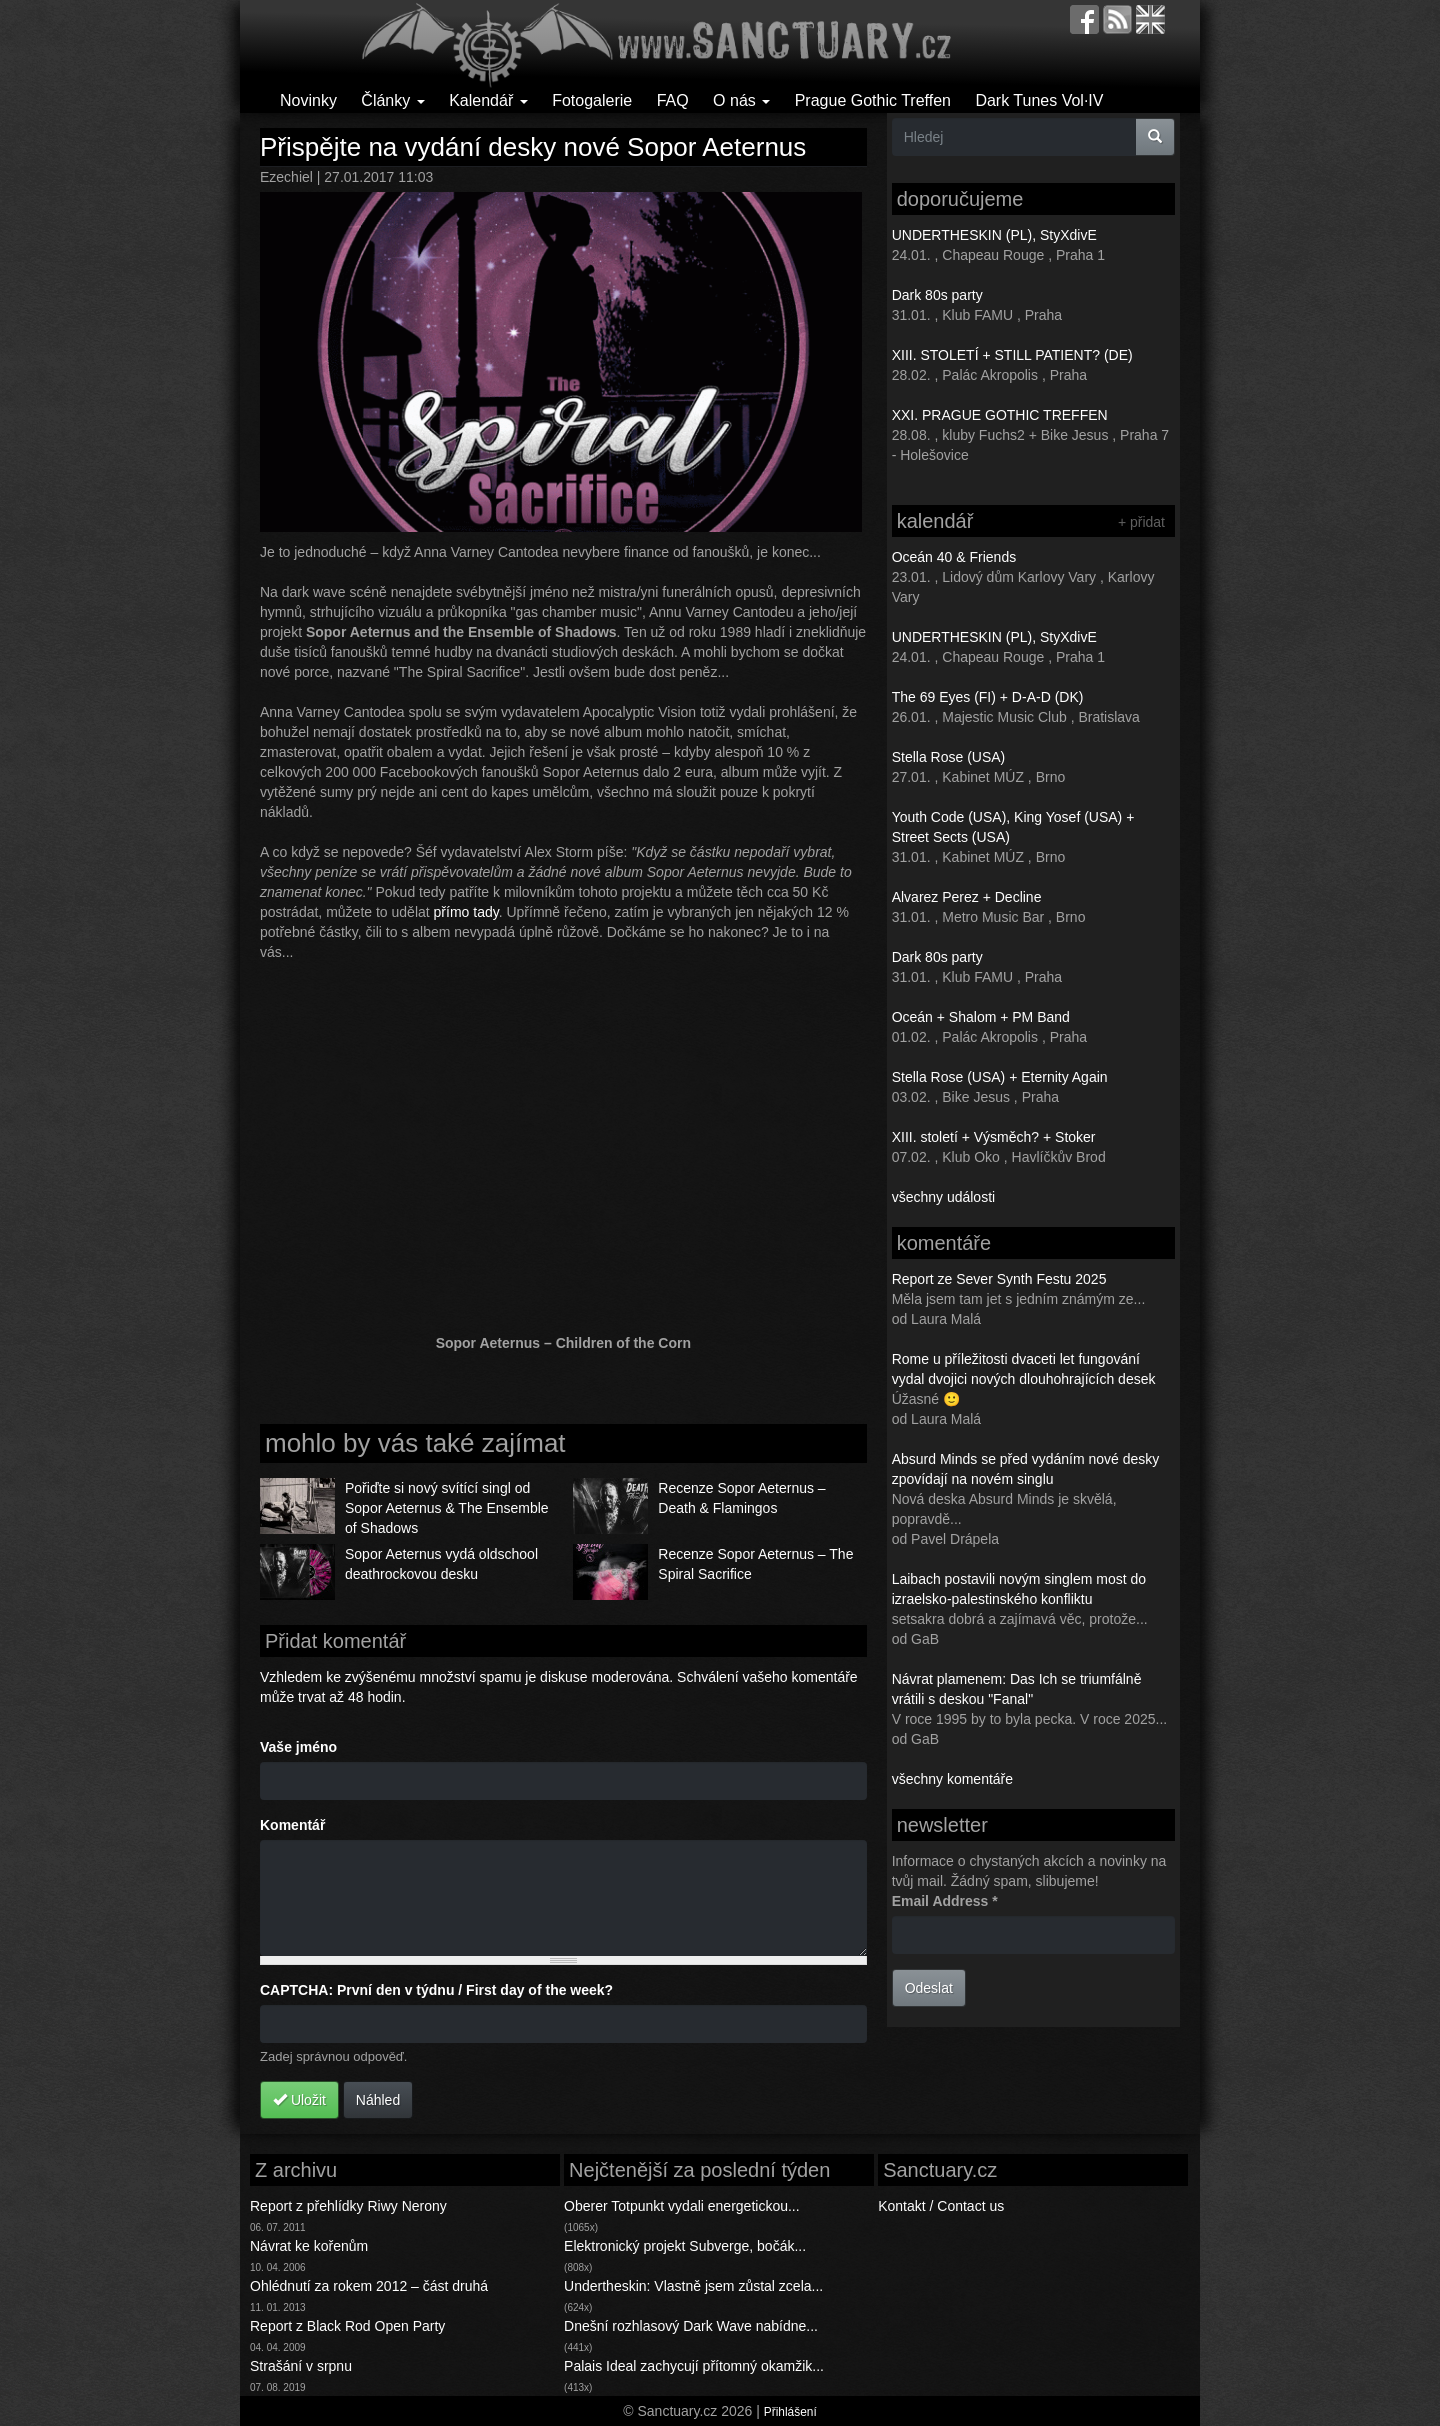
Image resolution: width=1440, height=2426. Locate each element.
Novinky (308, 100)
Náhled (378, 2100)
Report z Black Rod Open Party (347, 2326)
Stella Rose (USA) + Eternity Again (1000, 1077)
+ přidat (1141, 522)
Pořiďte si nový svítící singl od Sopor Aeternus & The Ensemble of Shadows (447, 1508)
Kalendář (488, 100)
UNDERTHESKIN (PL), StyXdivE (994, 235)
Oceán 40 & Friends (954, 557)
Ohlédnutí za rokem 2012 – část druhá (369, 2286)
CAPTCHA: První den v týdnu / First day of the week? (436, 1990)
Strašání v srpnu (301, 2366)
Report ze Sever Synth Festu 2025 (999, 1279)
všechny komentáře (952, 1779)
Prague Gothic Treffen (873, 100)
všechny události (944, 1197)
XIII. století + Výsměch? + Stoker (994, 1137)
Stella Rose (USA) (949, 757)
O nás (741, 100)
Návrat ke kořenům (309, 2246)
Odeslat (929, 1988)
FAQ (673, 100)
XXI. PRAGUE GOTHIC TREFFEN (1000, 415)
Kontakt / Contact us (941, 2206)
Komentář (292, 1825)
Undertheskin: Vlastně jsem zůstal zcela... (693, 2286)
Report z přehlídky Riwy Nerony (348, 2206)
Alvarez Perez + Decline (967, 897)
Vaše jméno (298, 1747)
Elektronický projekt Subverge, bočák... (685, 2246)
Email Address (945, 1901)
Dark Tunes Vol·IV (1039, 100)
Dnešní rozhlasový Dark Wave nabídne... (691, 2326)
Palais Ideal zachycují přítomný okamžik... (694, 2366)
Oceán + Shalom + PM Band (981, 1017)
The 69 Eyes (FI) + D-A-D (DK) (988, 697)
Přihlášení (790, 2412)
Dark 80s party (937, 295)
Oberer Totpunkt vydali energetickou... (682, 2206)
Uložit (299, 2100)
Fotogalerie (592, 100)
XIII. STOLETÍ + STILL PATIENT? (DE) (1012, 355)
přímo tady (466, 912)
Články (392, 100)
